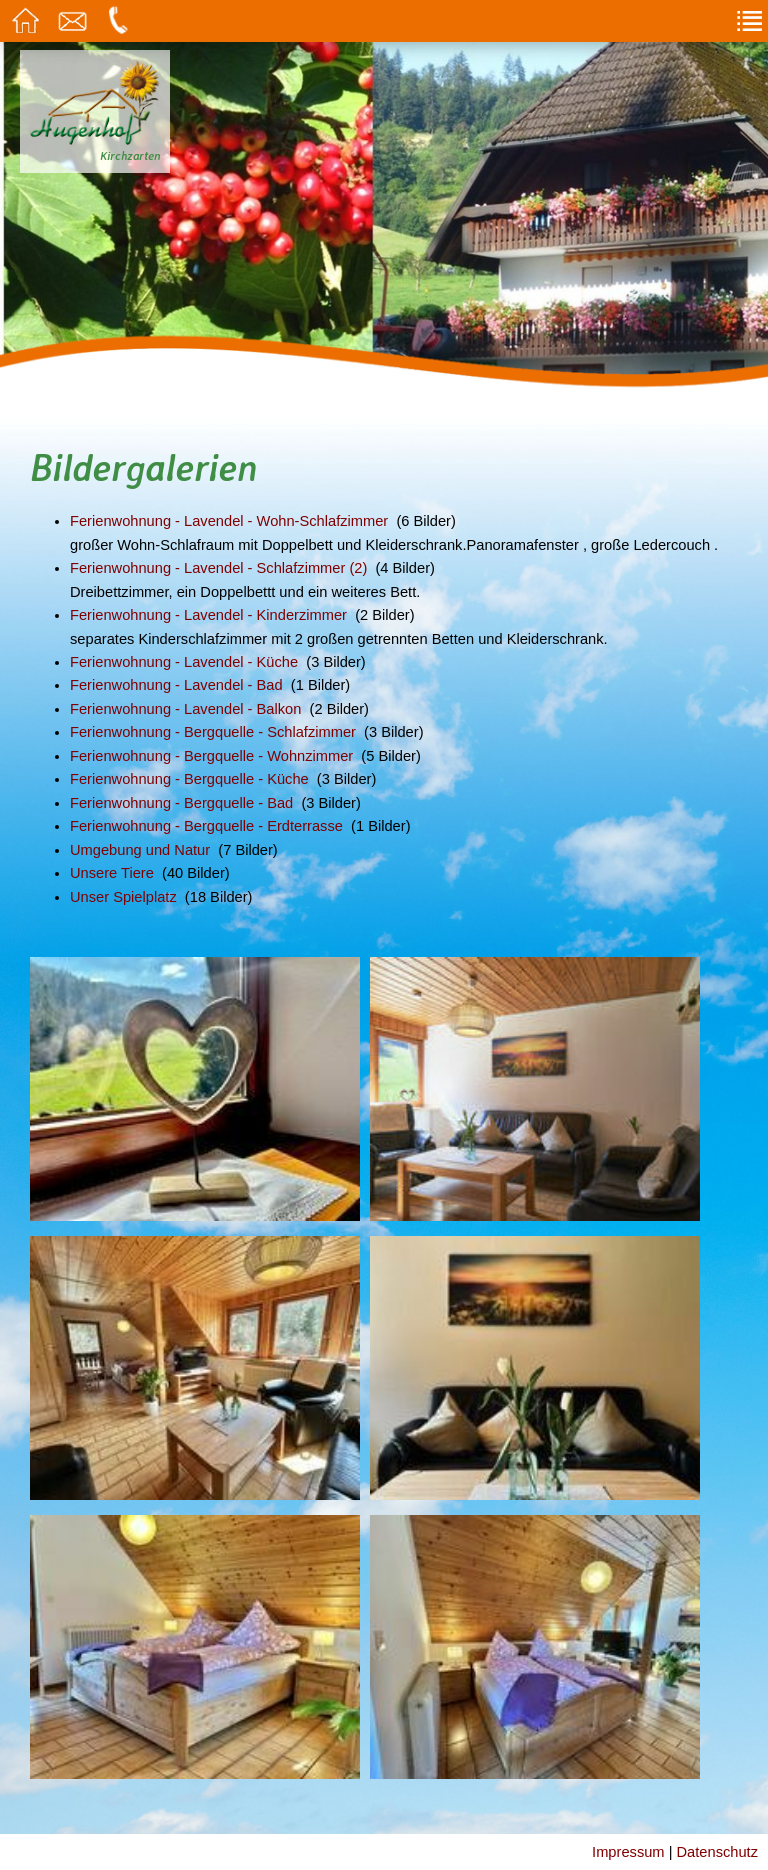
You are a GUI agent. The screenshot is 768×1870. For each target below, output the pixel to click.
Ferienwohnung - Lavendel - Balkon (185, 709)
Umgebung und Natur (140, 850)
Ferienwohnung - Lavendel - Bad (176, 685)
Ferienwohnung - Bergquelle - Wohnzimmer (211, 756)
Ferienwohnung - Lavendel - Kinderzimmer (208, 615)
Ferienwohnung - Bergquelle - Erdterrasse (206, 826)
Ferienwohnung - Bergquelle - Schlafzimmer (213, 732)
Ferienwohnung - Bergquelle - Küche (189, 779)
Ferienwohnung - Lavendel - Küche (184, 662)
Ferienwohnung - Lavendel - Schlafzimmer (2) (218, 568)
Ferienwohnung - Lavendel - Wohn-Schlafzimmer (229, 521)
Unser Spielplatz (123, 897)
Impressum (628, 1852)
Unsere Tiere (112, 873)
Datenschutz (717, 1852)
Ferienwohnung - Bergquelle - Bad (181, 803)
